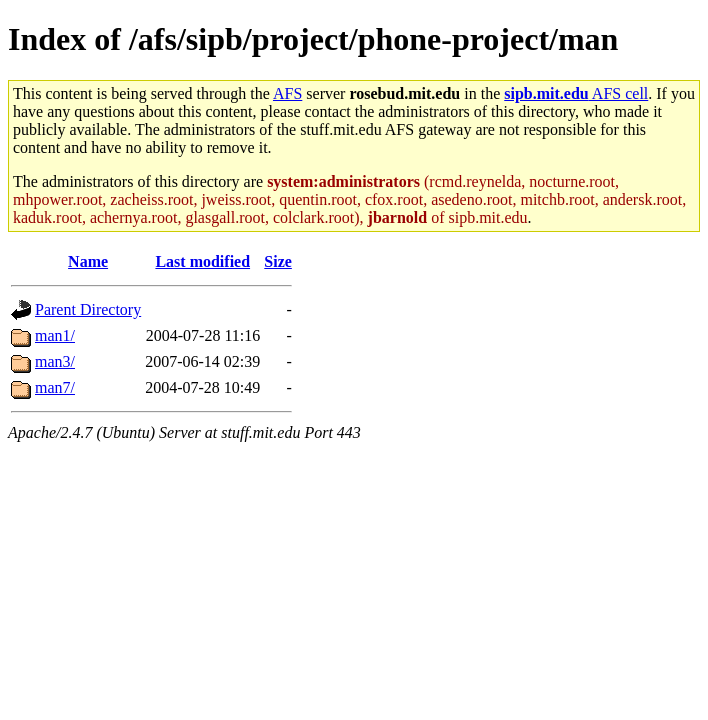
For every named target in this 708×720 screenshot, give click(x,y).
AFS (287, 93)
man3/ (55, 361)
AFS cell (576, 93)
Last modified (202, 261)
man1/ (55, 335)
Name (88, 261)
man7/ (55, 387)
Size (278, 261)
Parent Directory (88, 309)
